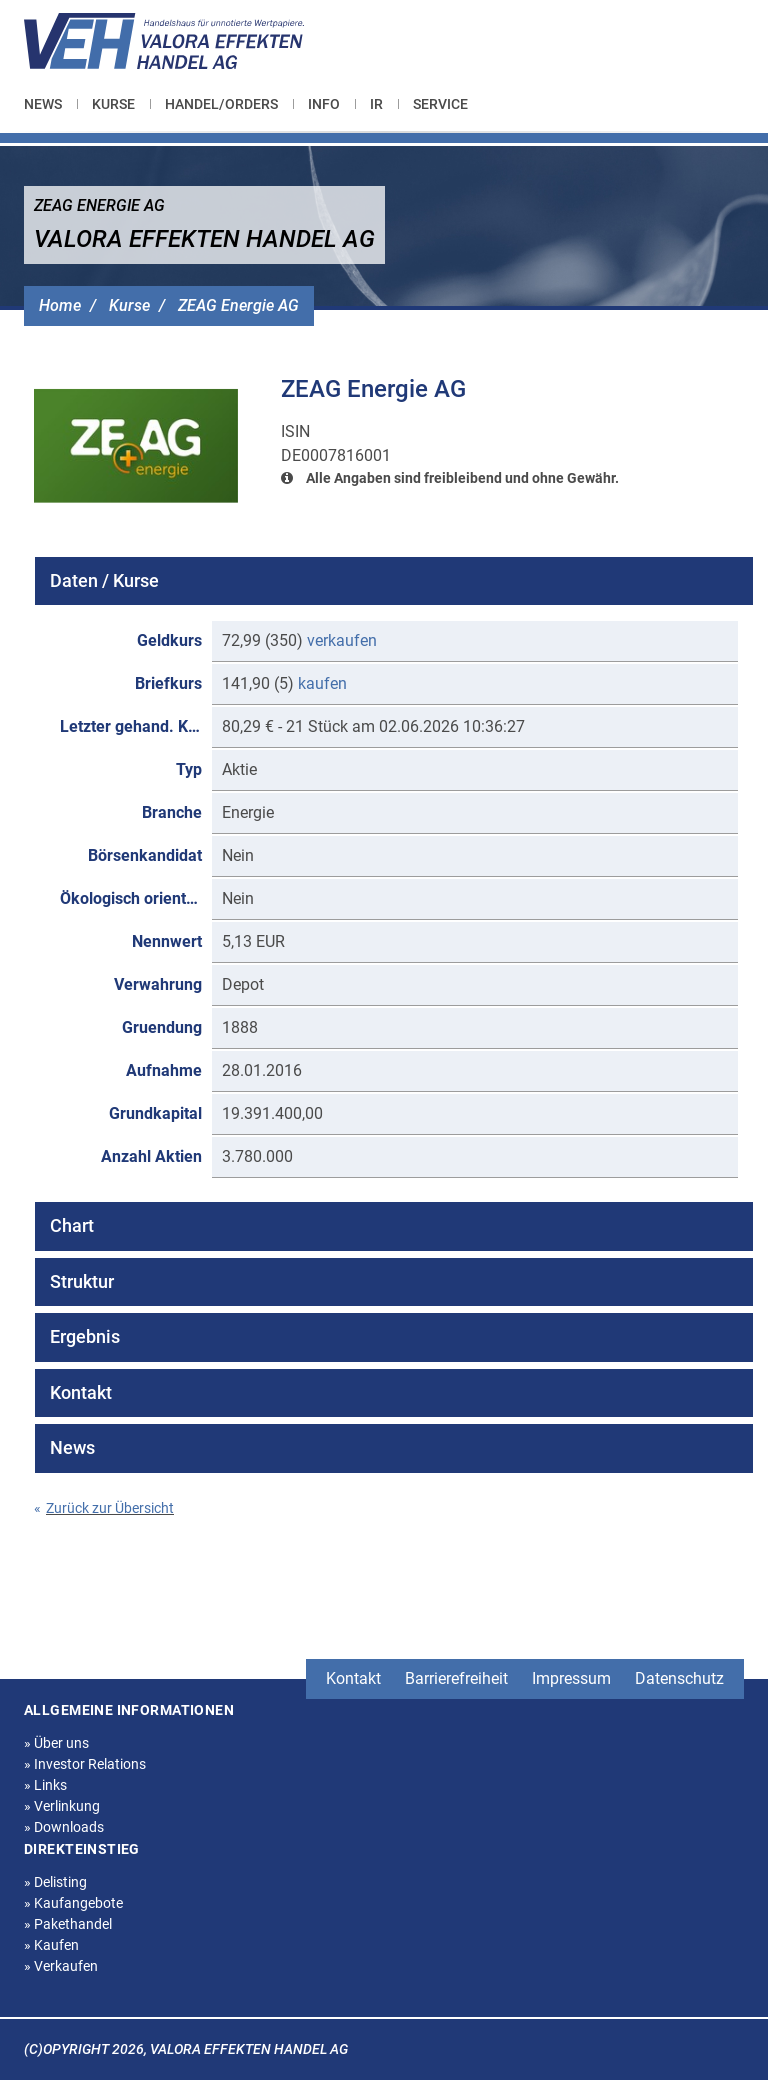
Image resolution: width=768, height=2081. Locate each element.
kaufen (322, 683)
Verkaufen (61, 1966)
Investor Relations (85, 1764)
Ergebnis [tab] (85, 1336)
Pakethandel (68, 1924)
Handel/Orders (221, 104)
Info (324, 104)
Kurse (113, 104)
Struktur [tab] (82, 1281)
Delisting (55, 1882)
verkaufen (342, 640)
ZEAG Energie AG (238, 305)
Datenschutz (679, 1678)
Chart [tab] (72, 1225)
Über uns (56, 1743)
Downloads (64, 1827)
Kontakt (353, 1678)
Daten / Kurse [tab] (104, 580)
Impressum (571, 1678)
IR (376, 104)
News (43, 104)
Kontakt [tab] (81, 1392)
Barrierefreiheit (456, 1678)
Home (60, 305)
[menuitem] (50, 104)
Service (440, 104)
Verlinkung (62, 1806)
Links (45, 1785)
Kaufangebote (73, 1903)
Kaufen (51, 1945)
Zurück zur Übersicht (104, 1508)
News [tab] (72, 1447)
